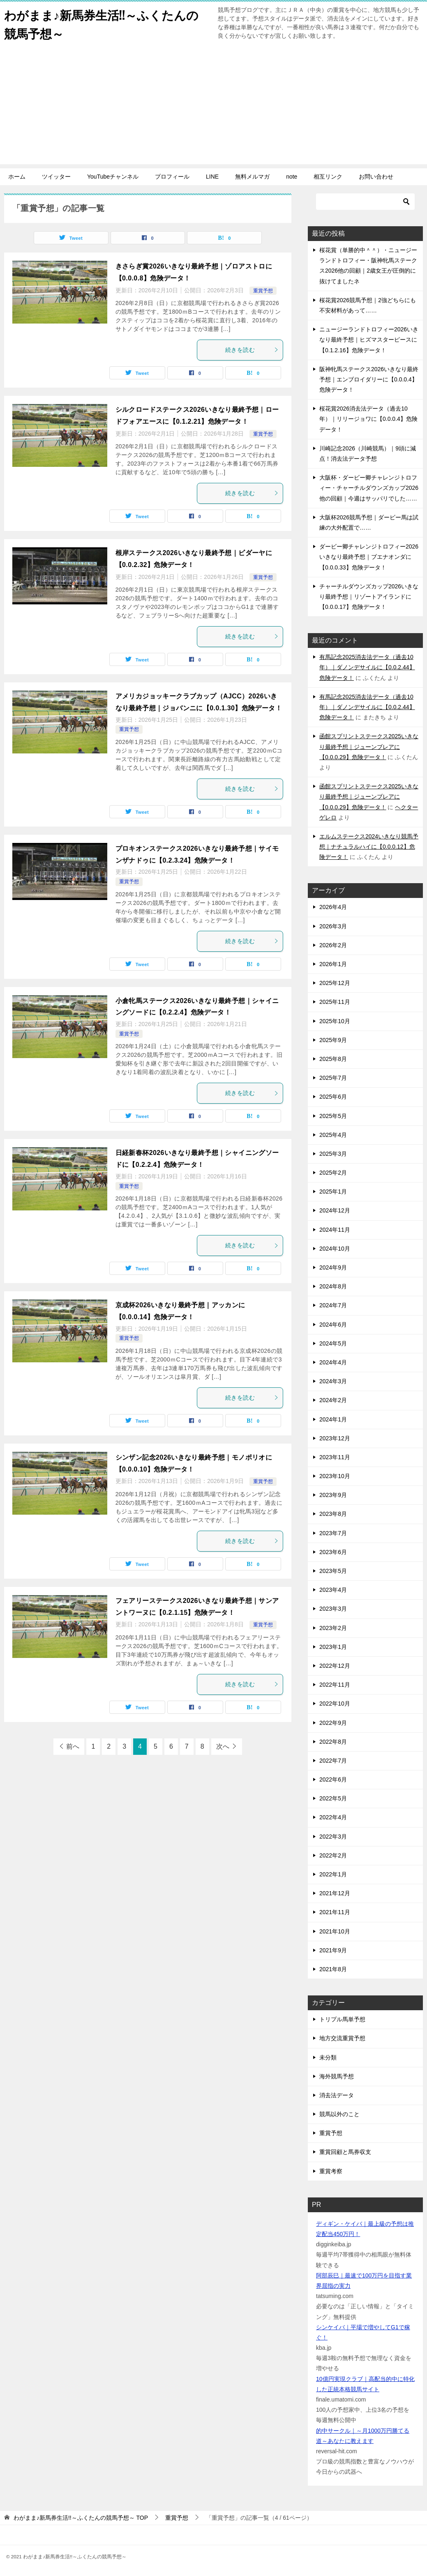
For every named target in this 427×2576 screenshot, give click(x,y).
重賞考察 (330, 2171)
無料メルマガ (252, 176)
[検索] (365, 201)
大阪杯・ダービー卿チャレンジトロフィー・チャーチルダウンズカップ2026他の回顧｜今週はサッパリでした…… (368, 487)
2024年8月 (333, 1286)
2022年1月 (333, 1874)
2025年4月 (333, 1135)
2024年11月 (334, 1229)
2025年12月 (334, 983)
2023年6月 (333, 1552)
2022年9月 (333, 1723)
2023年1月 (333, 1647)
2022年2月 (333, 1855)
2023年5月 (333, 1571)
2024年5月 (333, 1343)
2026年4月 (333, 907)
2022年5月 (333, 1798)
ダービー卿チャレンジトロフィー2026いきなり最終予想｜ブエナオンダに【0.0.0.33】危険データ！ (368, 556)
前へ (72, 1746)
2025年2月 (333, 1172)
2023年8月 (333, 1514)
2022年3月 (333, 1836)
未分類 (328, 2057)
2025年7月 (333, 1077)
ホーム (16, 176)
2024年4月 (333, 1362)
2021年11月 (334, 1912)
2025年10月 (334, 1021)
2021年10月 (334, 1931)
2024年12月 (334, 1210)
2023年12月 (334, 1438)
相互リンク (328, 176)
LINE (212, 176)
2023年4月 (333, 1589)
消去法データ (336, 2095)
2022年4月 (333, 1817)
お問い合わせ (376, 176)
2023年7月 (333, 1533)
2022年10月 (334, 1703)
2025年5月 (333, 1116)
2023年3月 (333, 1608)
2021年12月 (334, 1893)
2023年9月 (333, 1495)
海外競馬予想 (336, 2076)
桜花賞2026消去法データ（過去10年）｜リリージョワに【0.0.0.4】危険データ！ (368, 418)
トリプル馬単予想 (342, 2019)
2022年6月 (333, 1779)
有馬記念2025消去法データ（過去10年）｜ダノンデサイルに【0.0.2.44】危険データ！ (367, 667)
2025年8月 (333, 1059)
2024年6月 (333, 1324)
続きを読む (252, 350)
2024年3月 (333, 1381)
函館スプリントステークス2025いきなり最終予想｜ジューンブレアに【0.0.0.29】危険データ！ (368, 746)
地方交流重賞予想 (342, 2038)
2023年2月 (333, 1628)
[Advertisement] (213, 106)
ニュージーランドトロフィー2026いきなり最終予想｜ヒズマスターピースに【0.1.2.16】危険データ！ (368, 339)
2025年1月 (333, 1191)
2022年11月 (334, 1684)
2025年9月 (333, 1040)
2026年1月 (333, 964)
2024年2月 (333, 1400)
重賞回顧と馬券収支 (345, 2152)
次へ (222, 1746)
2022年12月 (334, 1665)
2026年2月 (333, 945)
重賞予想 (263, 291)
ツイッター (56, 176)
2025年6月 (333, 1096)
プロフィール (172, 176)
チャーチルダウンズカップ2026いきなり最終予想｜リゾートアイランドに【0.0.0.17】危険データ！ (368, 596)
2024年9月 (333, 1267)
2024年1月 (333, 1419)
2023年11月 (334, 1457)
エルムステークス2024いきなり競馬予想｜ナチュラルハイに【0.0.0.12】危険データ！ (368, 846)
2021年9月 (333, 1950)
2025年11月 (334, 1002)
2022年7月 (333, 1760)
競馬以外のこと (339, 2114)
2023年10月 (334, 1476)
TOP (81, 2517)
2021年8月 (333, 1969)
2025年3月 (333, 1153)
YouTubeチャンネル (112, 176)
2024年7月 (333, 1305)
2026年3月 (333, 926)
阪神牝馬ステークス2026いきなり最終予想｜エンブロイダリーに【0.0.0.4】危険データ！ (368, 379)
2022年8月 (333, 1741)
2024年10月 (334, 1248)
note (291, 176)
